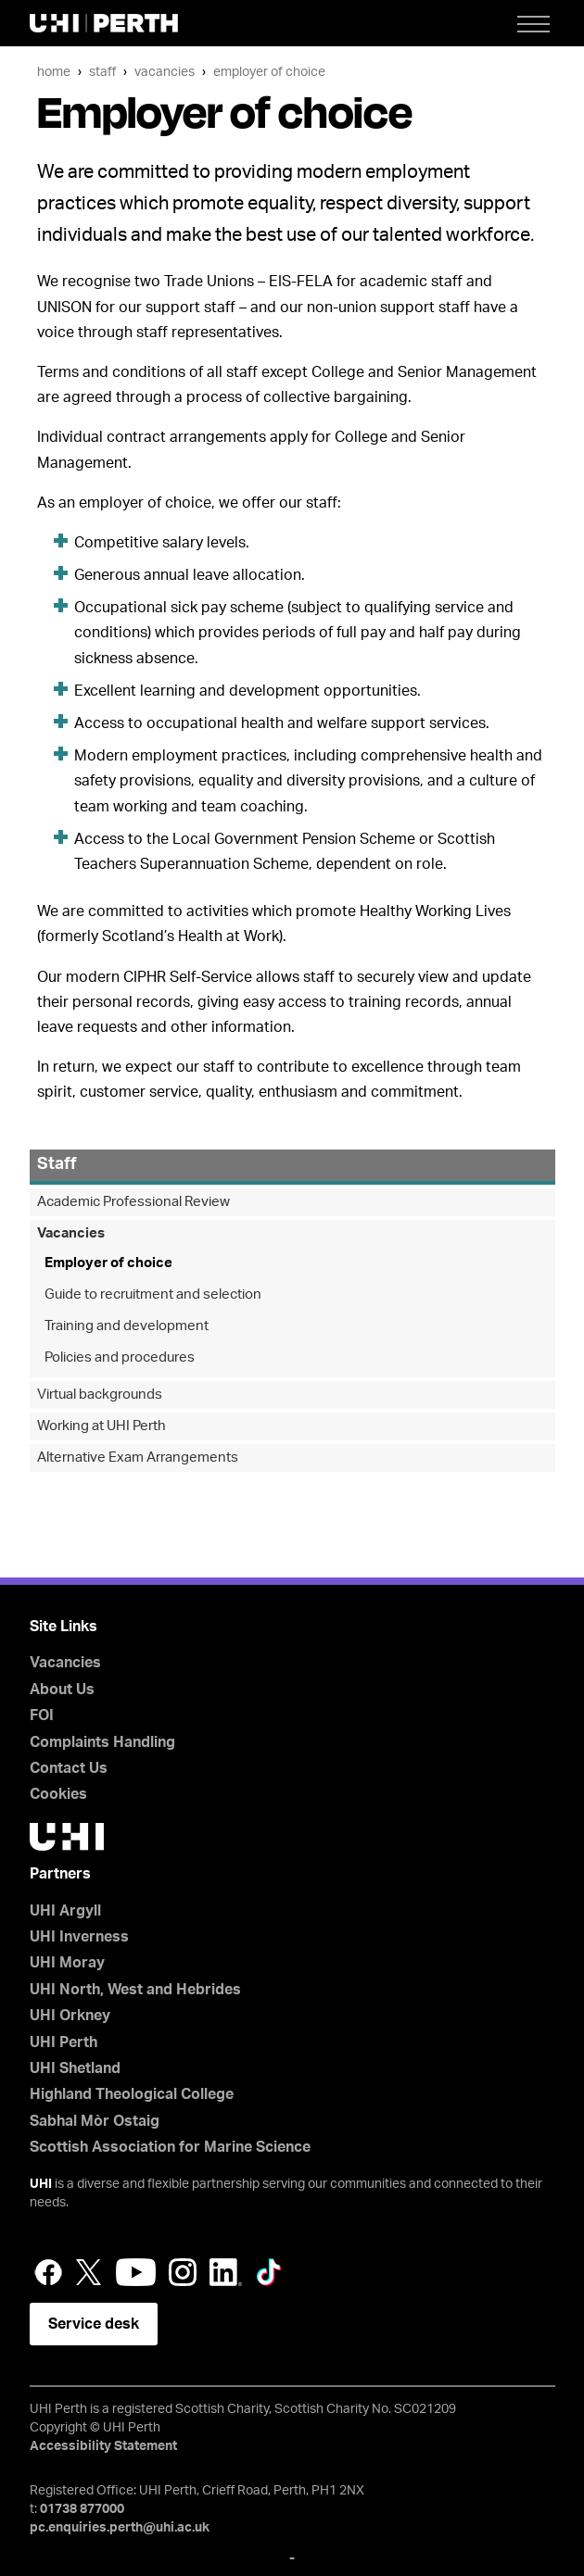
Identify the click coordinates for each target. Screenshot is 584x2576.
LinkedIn (225, 2272)
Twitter (89, 2272)
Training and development (126, 1326)
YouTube (136, 2272)
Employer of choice (269, 72)
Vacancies (164, 72)
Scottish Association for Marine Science (170, 2147)
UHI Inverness (79, 1936)
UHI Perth (63, 2042)
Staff (102, 72)
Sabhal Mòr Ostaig (94, 2121)
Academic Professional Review (133, 1202)
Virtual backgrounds (99, 1394)
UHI (41, 2184)
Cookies (58, 1794)
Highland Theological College (132, 2094)
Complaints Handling (102, 1742)
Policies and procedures (119, 1357)
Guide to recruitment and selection (152, 1294)
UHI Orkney (70, 2015)
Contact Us (69, 1768)
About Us (62, 1689)
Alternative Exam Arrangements (137, 1457)
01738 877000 (82, 2509)
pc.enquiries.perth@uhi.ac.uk (119, 2527)
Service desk (93, 2324)
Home (53, 72)
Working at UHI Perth (101, 1426)
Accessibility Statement (103, 2446)
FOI (42, 1715)
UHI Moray (67, 1962)
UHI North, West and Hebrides (135, 1989)
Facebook (48, 2272)
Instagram (183, 2272)
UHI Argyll (65, 1911)
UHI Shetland (75, 2068)
